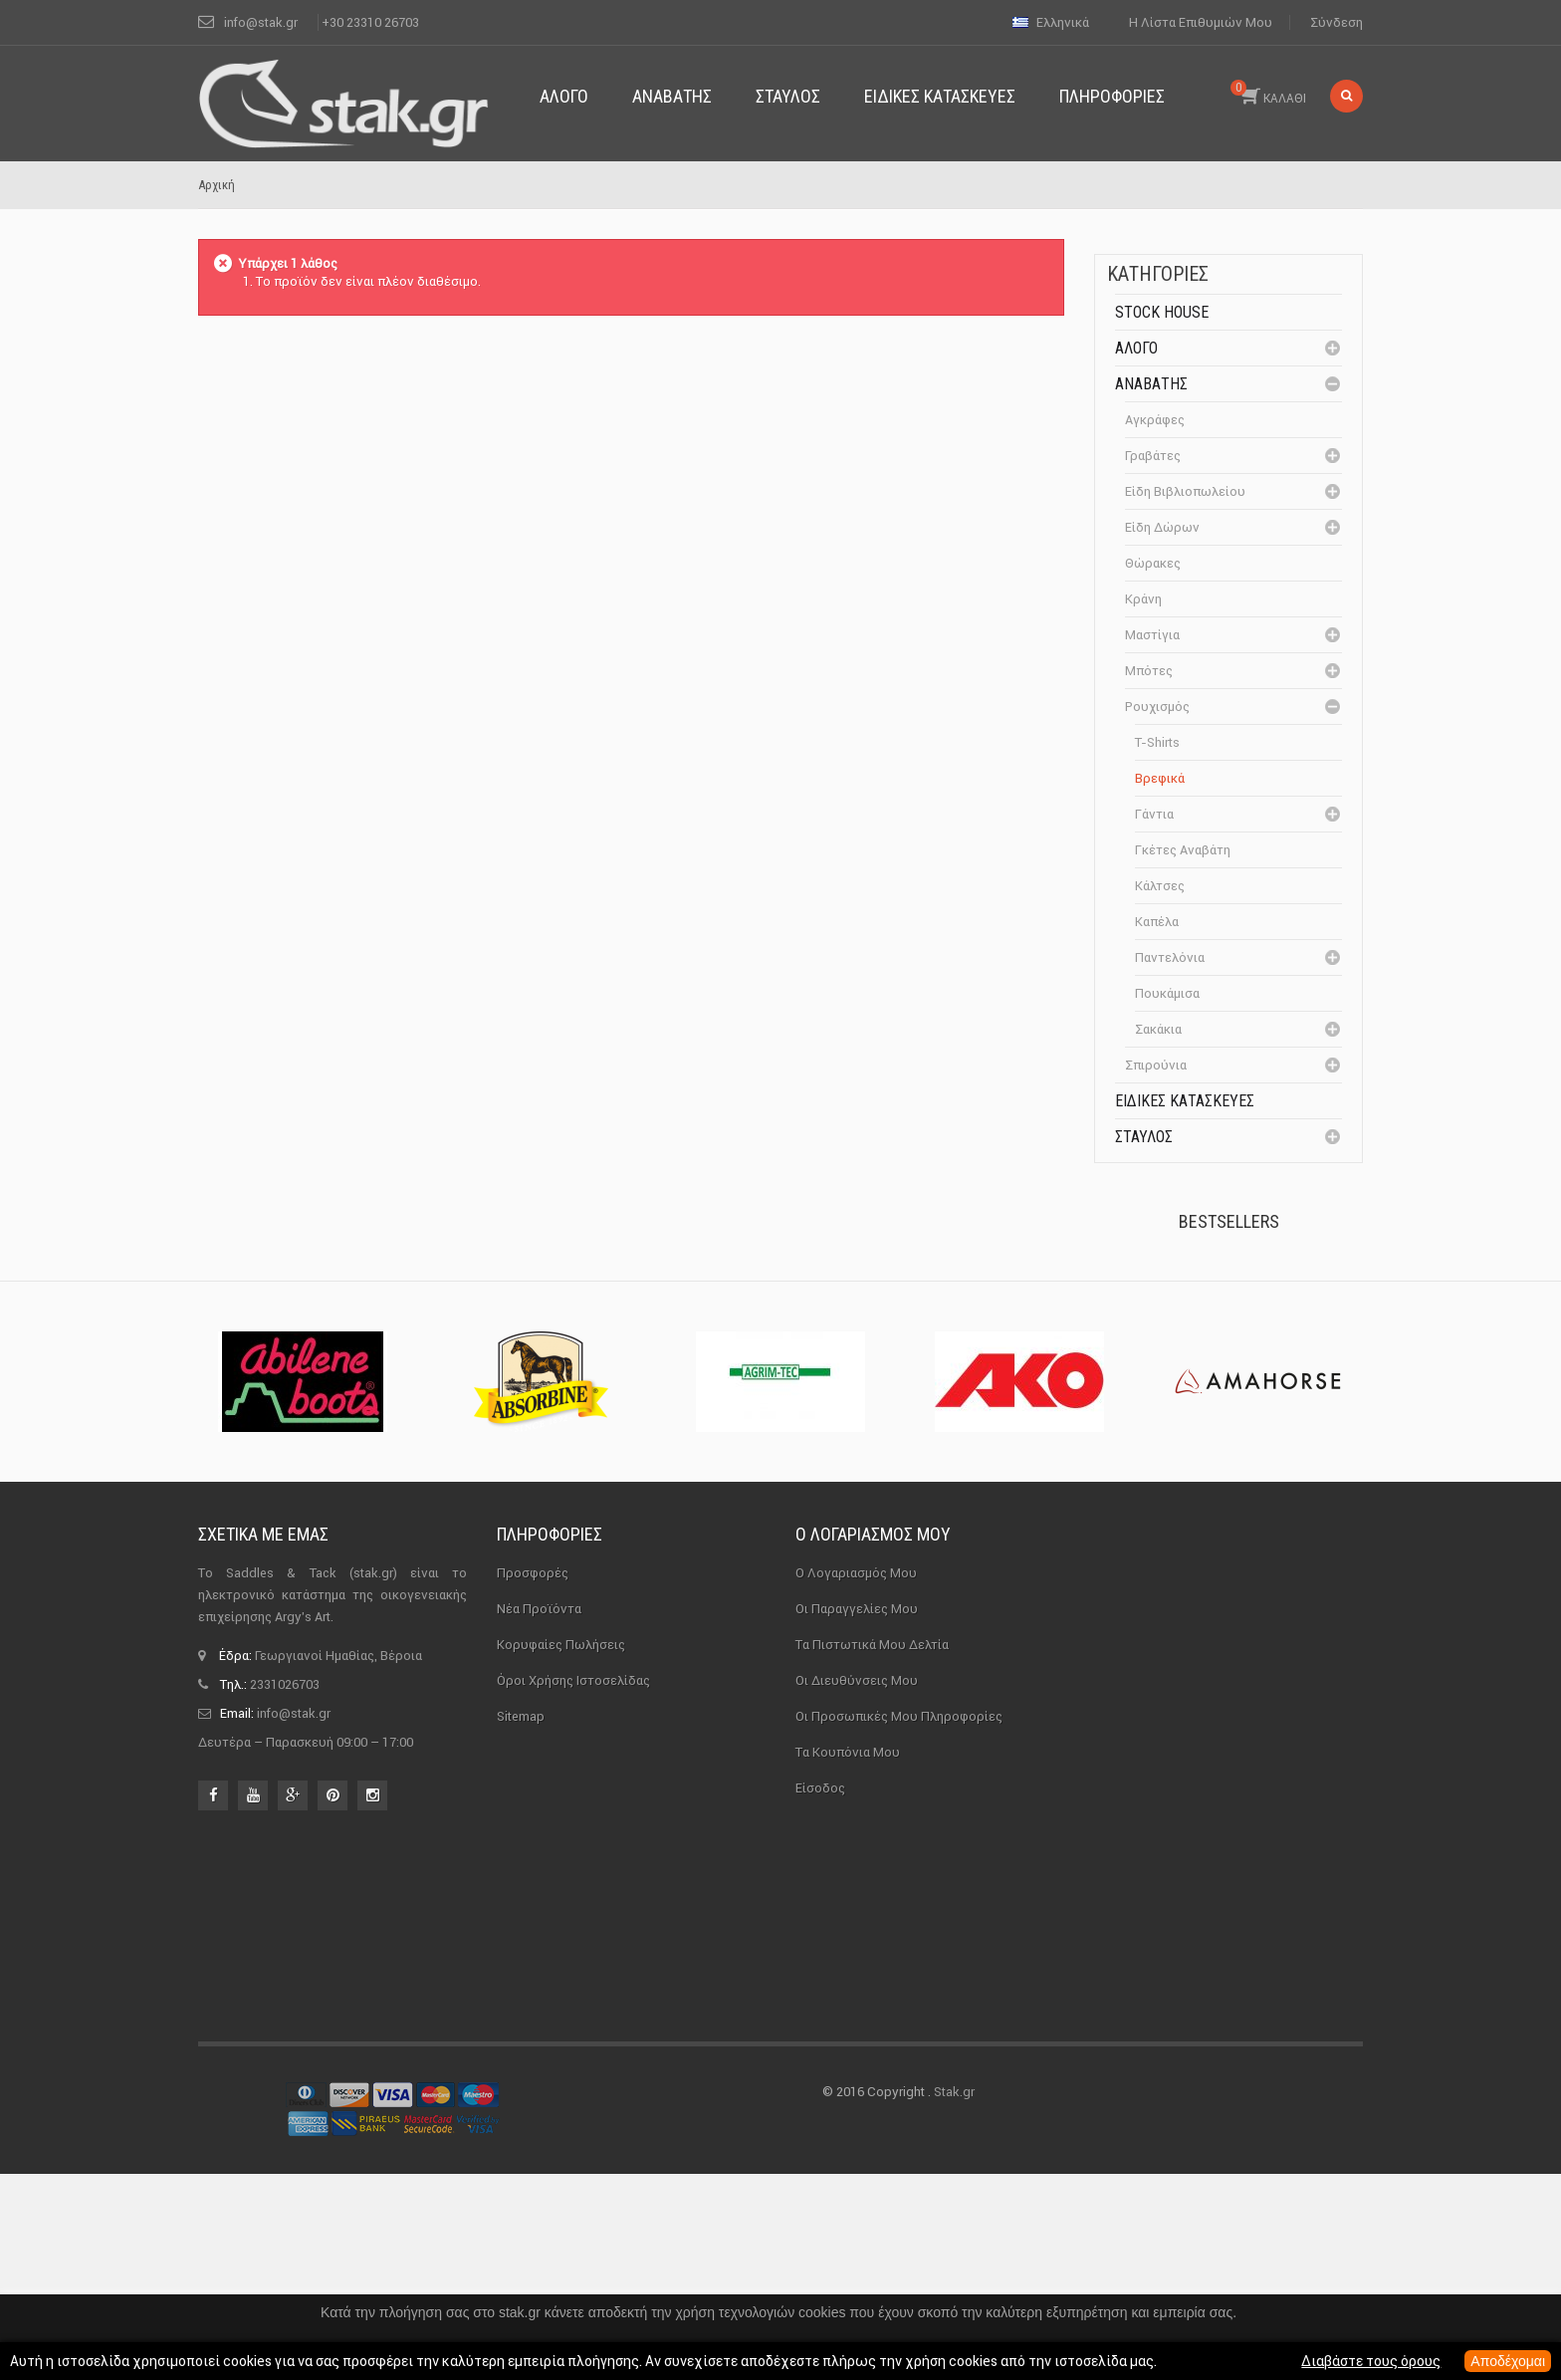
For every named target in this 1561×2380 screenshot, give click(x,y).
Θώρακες (1153, 563)
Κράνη (1143, 599)
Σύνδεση (1336, 22)
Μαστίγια (1152, 634)
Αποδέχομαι (1507, 2361)
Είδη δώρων (1162, 527)
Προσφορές (532, 1976)
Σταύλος (1144, 1136)
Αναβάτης (1151, 383)
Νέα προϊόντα (539, 2012)
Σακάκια (1158, 1029)
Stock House (1162, 312)
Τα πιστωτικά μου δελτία (872, 2047)
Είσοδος (820, 2191)
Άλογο (1136, 348)
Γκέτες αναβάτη (1182, 849)
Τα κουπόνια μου (847, 2155)
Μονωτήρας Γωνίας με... (1274, 1540)
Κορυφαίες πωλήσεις (561, 2047)
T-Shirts (1157, 742)
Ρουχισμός (1157, 706)
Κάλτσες (1160, 885)
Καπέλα (1157, 921)
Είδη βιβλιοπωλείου (1185, 491)
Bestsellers (1229, 1221)
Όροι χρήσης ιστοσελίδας (573, 2083)
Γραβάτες (1153, 455)
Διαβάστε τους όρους (1371, 2361)
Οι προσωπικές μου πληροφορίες (899, 2119)
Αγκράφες (1155, 419)
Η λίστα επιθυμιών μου (1200, 22)
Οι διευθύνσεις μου (856, 2083)
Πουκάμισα (1167, 993)
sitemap (521, 2119)
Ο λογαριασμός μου (873, 1937)
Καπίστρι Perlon (1262, 1412)
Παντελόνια (1170, 957)
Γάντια (1154, 814)
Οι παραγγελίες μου (856, 2012)
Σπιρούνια (1156, 1065)
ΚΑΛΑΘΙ (1268, 93)
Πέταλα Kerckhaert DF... (1270, 1301)
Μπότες (1149, 670)
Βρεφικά (1160, 778)
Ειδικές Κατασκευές (1184, 1100)
